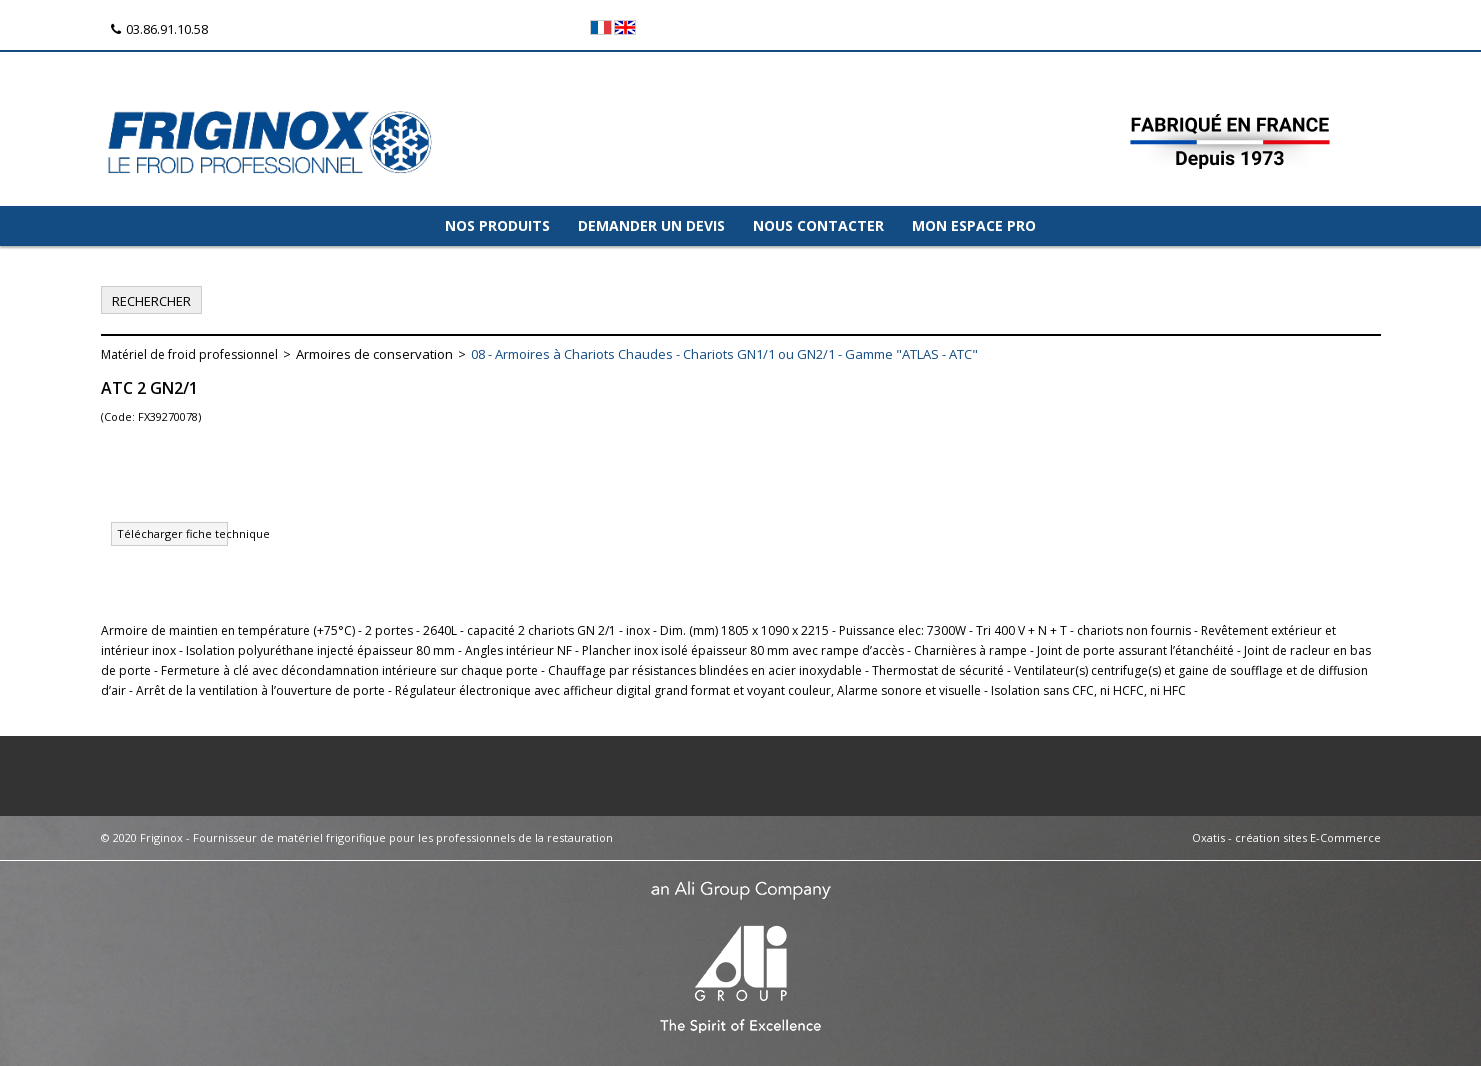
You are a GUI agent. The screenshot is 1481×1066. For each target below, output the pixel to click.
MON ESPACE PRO (974, 225)
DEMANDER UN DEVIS (651, 225)
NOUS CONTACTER (818, 225)
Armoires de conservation (374, 354)
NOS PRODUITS (497, 225)
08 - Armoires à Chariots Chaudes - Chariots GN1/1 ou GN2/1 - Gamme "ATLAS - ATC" (724, 354)
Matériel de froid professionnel (189, 354)
